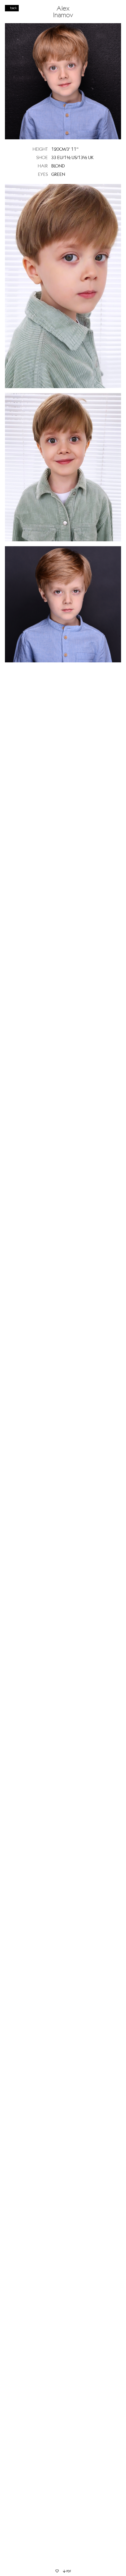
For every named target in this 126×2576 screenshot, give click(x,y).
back (13, 8)
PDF (67, 2571)
